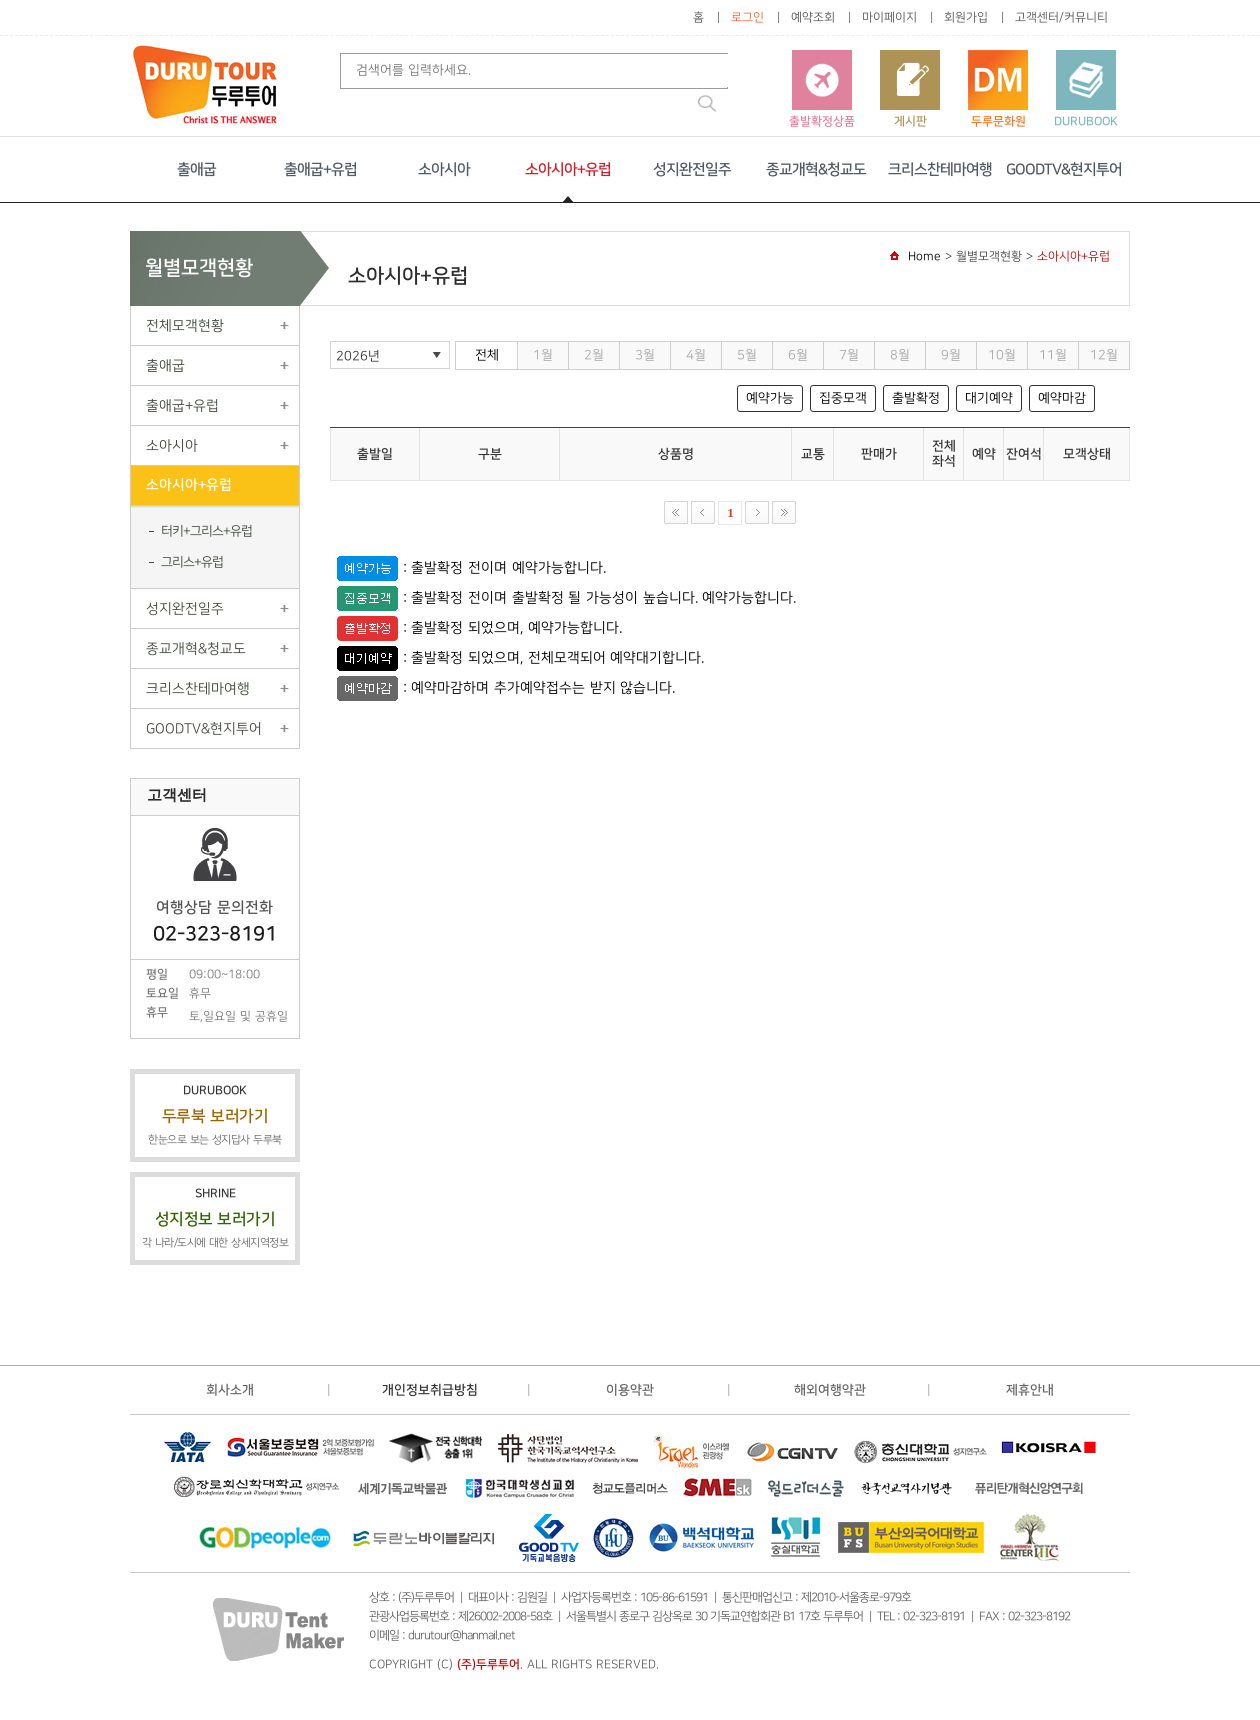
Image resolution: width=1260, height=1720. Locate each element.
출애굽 (196, 169)
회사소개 (230, 1390)
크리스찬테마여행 (940, 169)
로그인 (747, 17)
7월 (849, 355)
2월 (594, 355)
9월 (951, 355)
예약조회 (813, 17)
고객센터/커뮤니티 (1061, 17)
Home (924, 256)
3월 (645, 355)
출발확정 (916, 398)
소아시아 (444, 169)
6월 (798, 355)
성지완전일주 (692, 169)
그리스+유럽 (192, 562)
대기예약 (989, 398)
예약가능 (770, 398)
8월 (900, 355)
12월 (1104, 355)
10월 (1002, 355)
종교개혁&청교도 (816, 169)
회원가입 (966, 17)
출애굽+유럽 (320, 169)
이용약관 (630, 1390)
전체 (487, 355)
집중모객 (843, 398)
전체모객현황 (185, 325)
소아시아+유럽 (568, 169)
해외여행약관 (830, 1390)
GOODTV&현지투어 (1064, 169)
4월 (696, 355)
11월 (1053, 355)
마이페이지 (889, 17)
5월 (747, 355)
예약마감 (1062, 398)
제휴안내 (1030, 1390)
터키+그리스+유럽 (206, 531)
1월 (543, 355)
